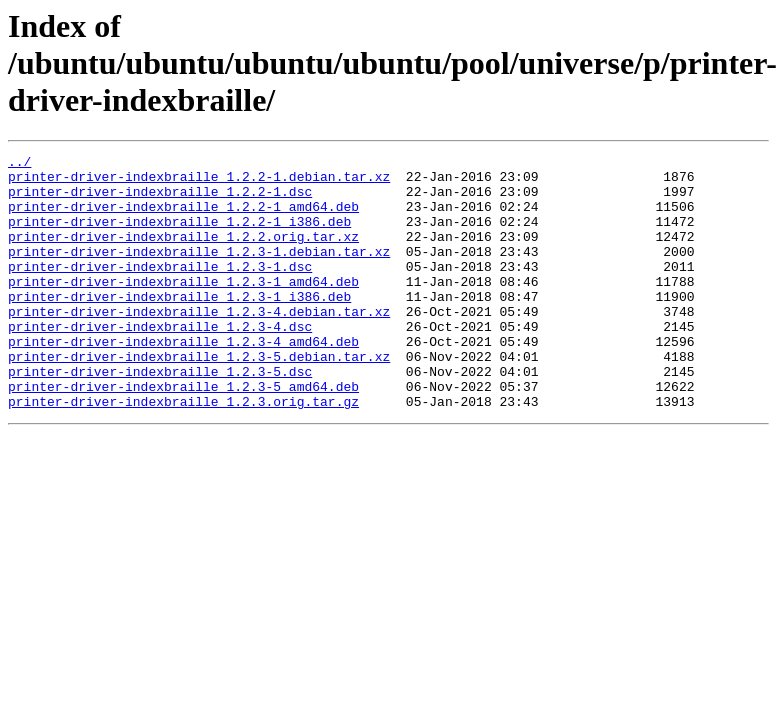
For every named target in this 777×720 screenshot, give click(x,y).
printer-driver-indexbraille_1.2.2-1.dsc (160, 200)
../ (19, 164)
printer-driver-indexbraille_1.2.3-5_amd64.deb (183, 434)
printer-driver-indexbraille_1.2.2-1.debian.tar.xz (199, 182)
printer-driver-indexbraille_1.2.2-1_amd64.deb (183, 218)
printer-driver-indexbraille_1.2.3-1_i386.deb (179, 326)
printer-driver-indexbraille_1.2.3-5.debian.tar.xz (199, 398)
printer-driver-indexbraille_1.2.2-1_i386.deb (179, 236)
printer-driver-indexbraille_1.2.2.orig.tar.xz (183, 254)
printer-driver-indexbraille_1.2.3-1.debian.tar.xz (199, 272)
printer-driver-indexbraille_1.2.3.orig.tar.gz (183, 452)
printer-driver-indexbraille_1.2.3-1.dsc (160, 290)
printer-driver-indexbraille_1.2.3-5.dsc (160, 416)
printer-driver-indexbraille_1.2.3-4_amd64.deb (183, 380)
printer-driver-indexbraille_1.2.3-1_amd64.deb (183, 308)
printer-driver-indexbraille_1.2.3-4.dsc (160, 362)
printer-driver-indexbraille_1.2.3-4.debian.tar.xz (199, 344)
